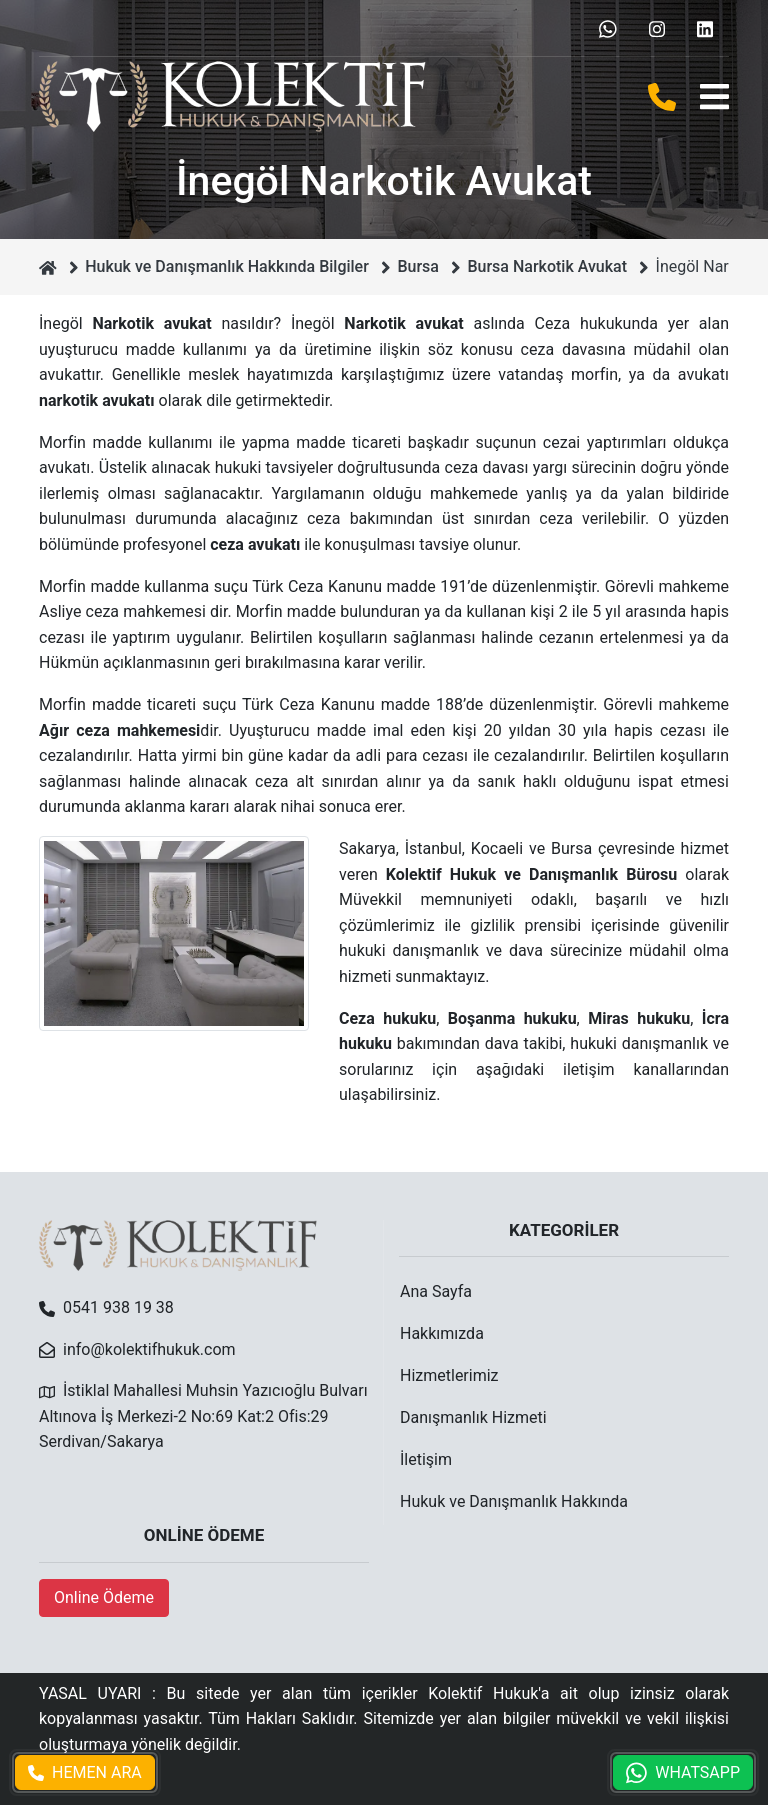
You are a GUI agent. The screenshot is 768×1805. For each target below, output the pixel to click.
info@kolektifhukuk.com (149, 1349)
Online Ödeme (104, 1597)
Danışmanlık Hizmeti (473, 1417)
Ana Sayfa (436, 1291)
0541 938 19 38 (118, 1307)
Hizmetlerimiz (449, 1375)
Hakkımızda (442, 1333)
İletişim (426, 1459)
